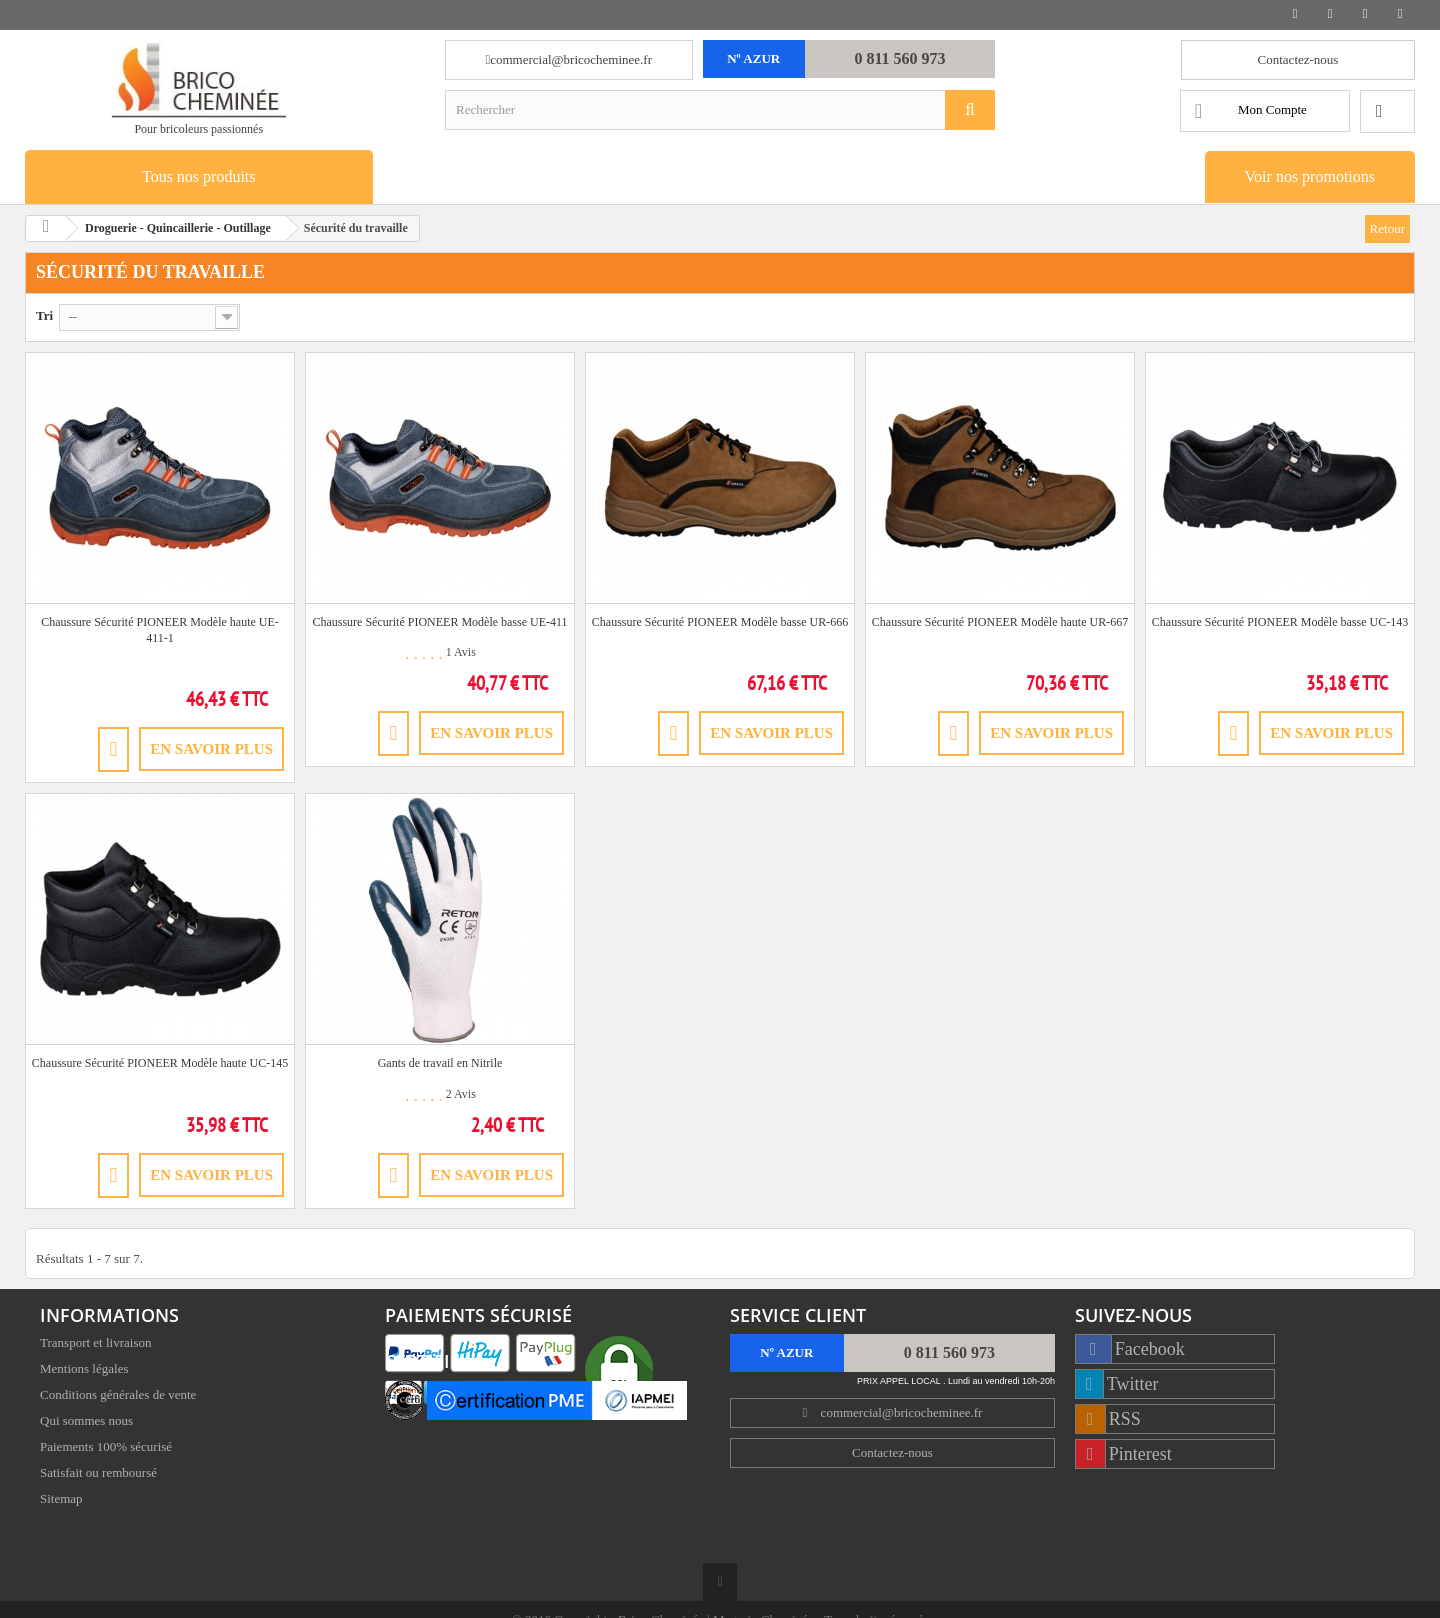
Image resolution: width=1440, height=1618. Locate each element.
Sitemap (61, 1500)
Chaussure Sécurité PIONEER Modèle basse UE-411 (439, 622)
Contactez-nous (1298, 59)
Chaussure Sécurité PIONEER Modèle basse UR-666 (720, 622)
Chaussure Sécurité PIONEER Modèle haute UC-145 (160, 1063)
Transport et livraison (95, 1344)
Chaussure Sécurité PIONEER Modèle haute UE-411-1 (160, 630)
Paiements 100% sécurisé (106, 1448)
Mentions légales (84, 1370)
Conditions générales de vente (118, 1396)
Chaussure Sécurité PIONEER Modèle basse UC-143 (1280, 622)
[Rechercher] (970, 110)
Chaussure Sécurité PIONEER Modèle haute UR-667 (1000, 622)
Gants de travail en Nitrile (440, 1063)
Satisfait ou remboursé (98, 1474)
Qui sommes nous (86, 1422)
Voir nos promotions (1310, 176)
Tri (44, 315)
